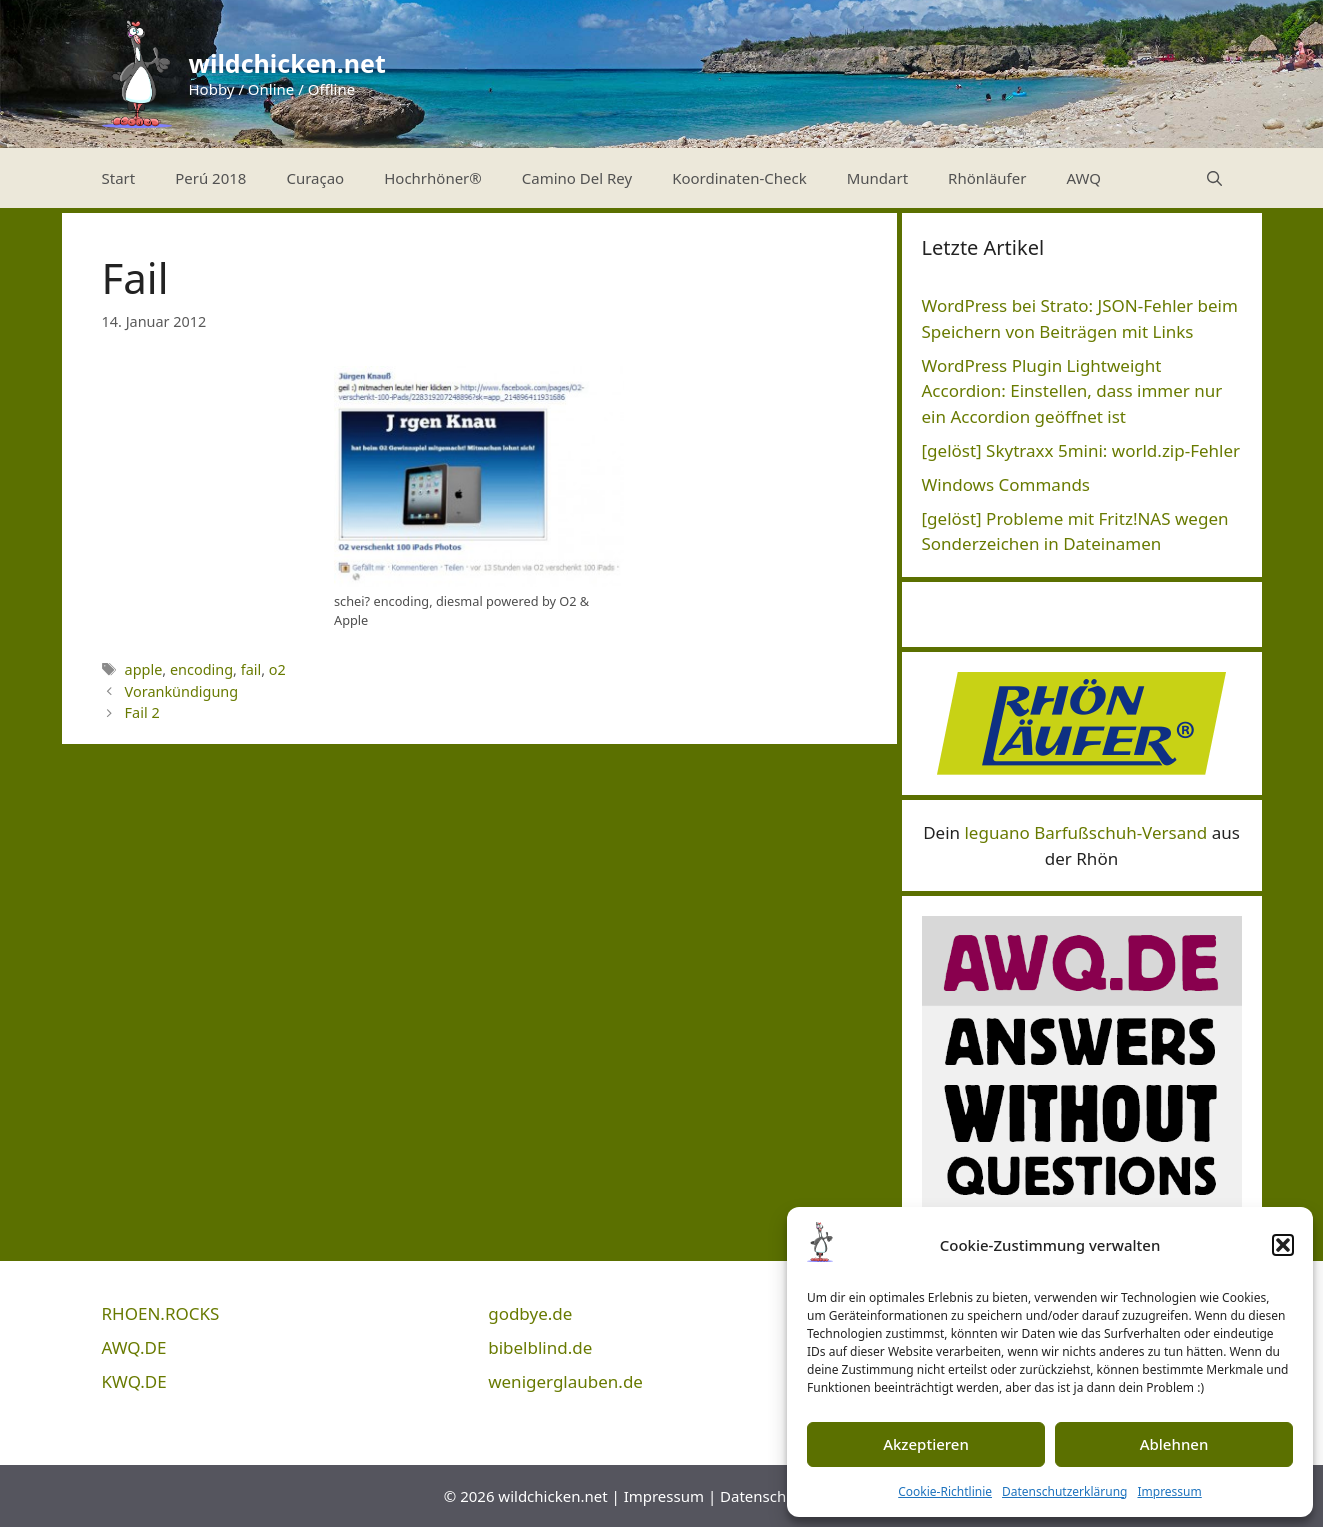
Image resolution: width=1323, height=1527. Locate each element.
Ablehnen (1174, 1444)
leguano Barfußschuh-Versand (1085, 832)
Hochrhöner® (433, 178)
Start (119, 178)
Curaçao (315, 178)
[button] (1283, 1245)
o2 (277, 669)
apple (144, 669)
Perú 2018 (210, 178)
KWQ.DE (134, 1381)
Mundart (877, 178)
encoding (201, 669)
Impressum (1169, 1491)
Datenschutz (764, 1496)
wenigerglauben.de (565, 1381)
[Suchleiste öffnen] (1214, 178)
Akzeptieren (926, 1444)
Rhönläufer (987, 178)
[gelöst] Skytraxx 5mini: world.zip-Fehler (1081, 450)
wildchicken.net (287, 63)
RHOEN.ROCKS (161, 1313)
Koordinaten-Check (739, 178)
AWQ (1083, 178)
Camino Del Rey (577, 178)
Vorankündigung (182, 691)
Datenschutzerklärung (1064, 1491)
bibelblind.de (540, 1347)
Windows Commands (1006, 484)
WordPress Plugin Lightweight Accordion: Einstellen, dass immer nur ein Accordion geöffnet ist (1072, 391)
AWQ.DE (134, 1347)
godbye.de (530, 1313)
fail (251, 669)
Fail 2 (142, 712)
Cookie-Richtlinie (945, 1491)
